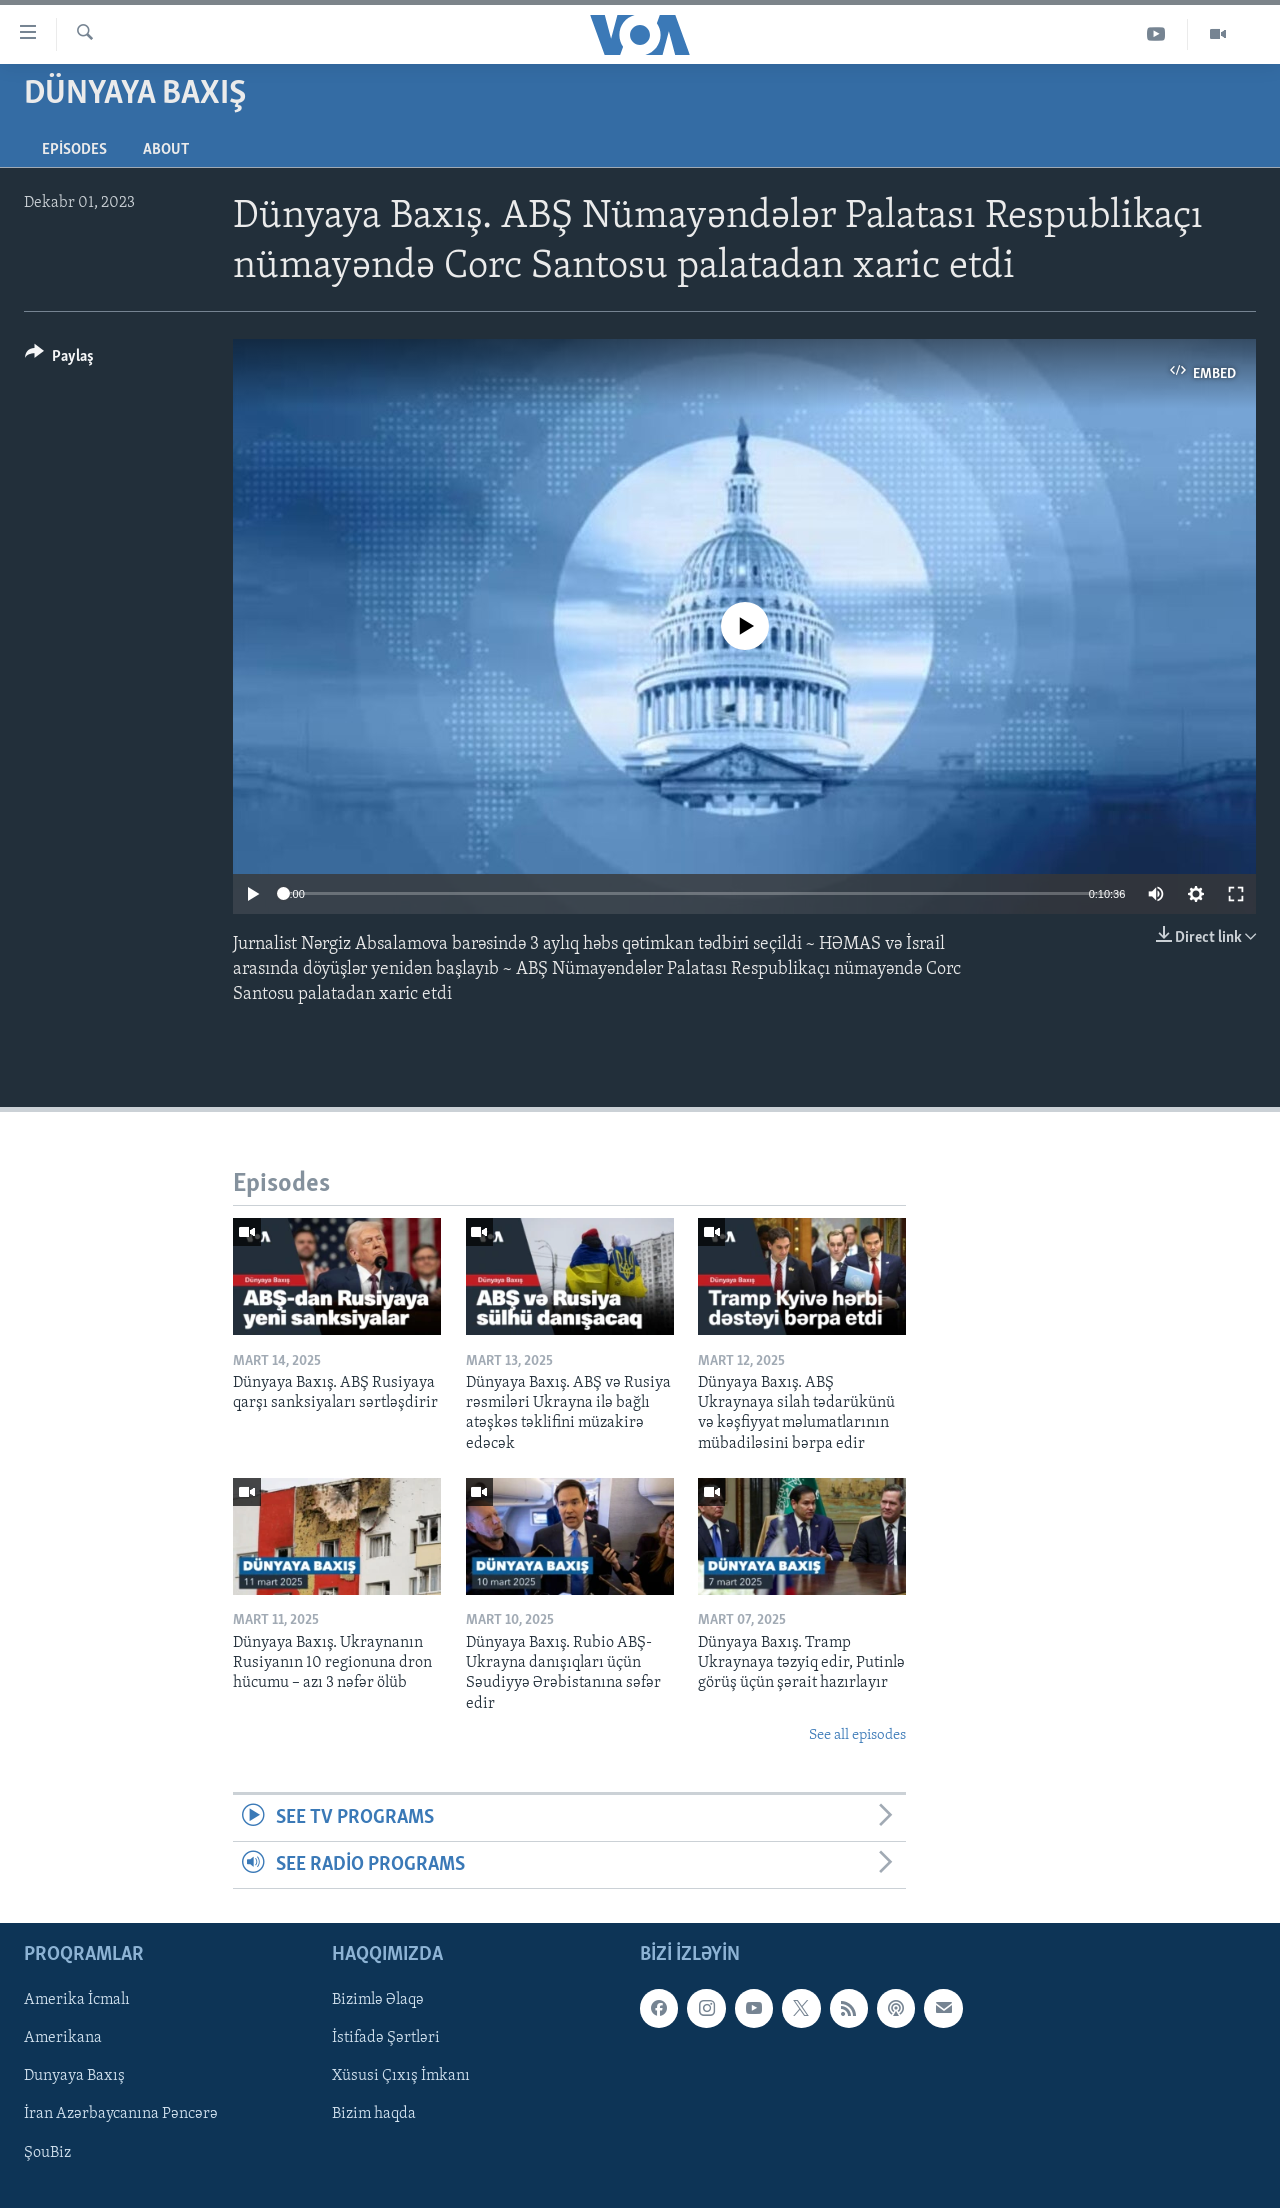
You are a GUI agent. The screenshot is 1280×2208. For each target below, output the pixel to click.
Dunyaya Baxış (74, 2077)
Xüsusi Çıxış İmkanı (401, 2077)
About (166, 150)
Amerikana (63, 2039)
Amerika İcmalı (77, 2001)
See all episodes (857, 1735)
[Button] (59, 359)
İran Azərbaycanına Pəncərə (121, 2115)
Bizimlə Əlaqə (378, 2001)
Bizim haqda (374, 2115)
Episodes (74, 150)
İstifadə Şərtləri (386, 2039)
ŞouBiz (47, 2153)
